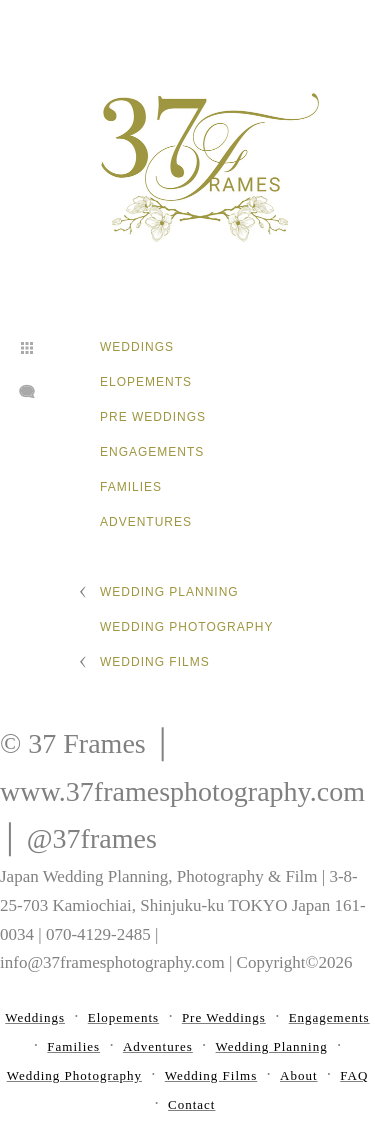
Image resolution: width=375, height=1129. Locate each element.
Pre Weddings (153, 417)
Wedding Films (155, 662)
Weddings (137, 347)
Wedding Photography (186, 627)
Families (131, 487)
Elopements (146, 382)
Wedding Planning (169, 592)
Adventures (146, 522)
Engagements (152, 452)
